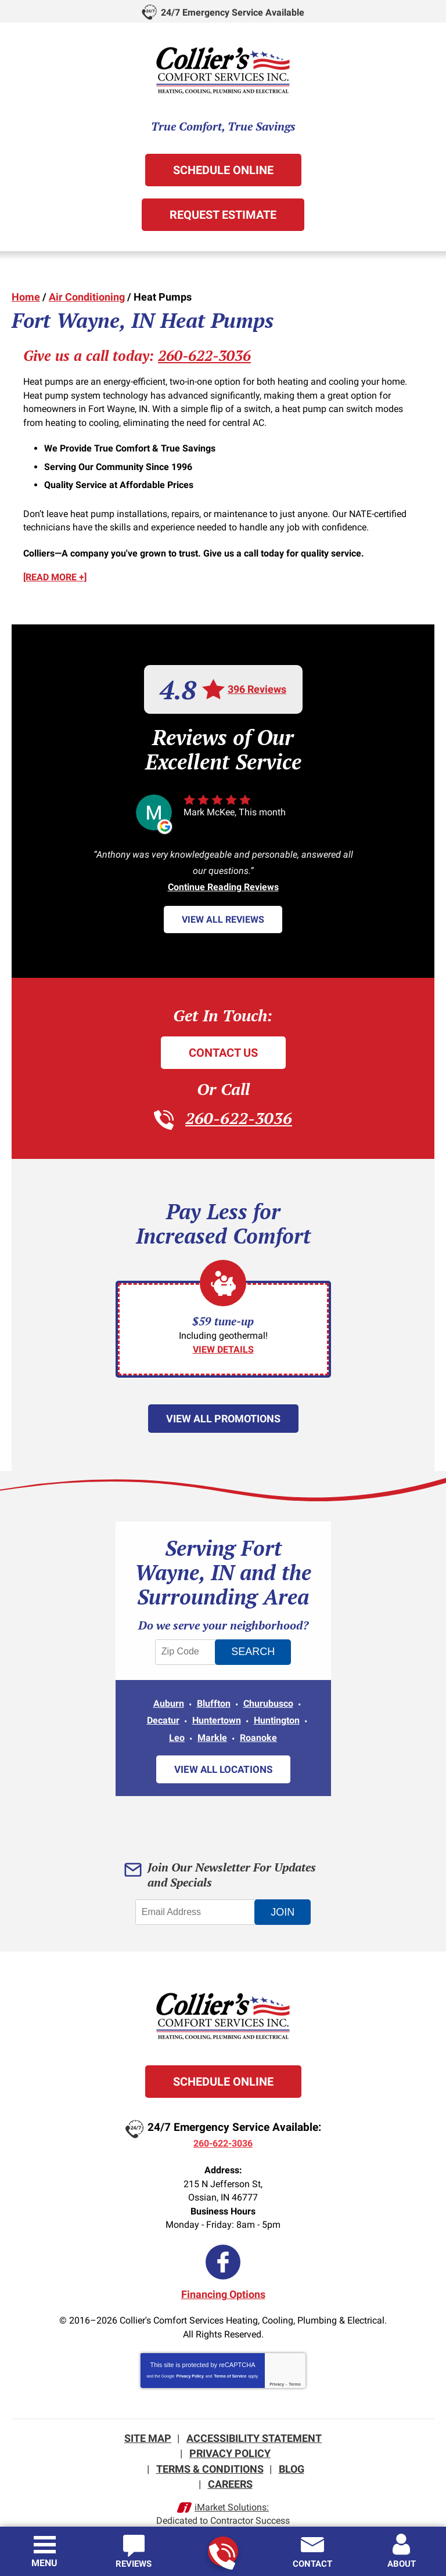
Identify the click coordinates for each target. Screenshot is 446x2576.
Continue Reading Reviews (223, 880)
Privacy (276, 2370)
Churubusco (268, 1694)
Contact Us (223, 1045)
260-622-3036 (222, 2552)
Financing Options (223, 2281)
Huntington (277, 1711)
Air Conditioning (87, 296)
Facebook (223, 2248)
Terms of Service (230, 2362)
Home (26, 296)
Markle (212, 1727)
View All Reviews (223, 912)
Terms (295, 2370)
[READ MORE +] (55, 570)
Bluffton (214, 1694)
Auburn (168, 1694)
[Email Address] (196, 1901)
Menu (44, 2562)
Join (285, 1901)
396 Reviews (257, 682)
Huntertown (216, 1711)
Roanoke (258, 1727)
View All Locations (223, 1759)
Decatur (163, 1711)
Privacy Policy (189, 2362)
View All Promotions (223, 1410)
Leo (177, 1727)
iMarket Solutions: (232, 2489)
